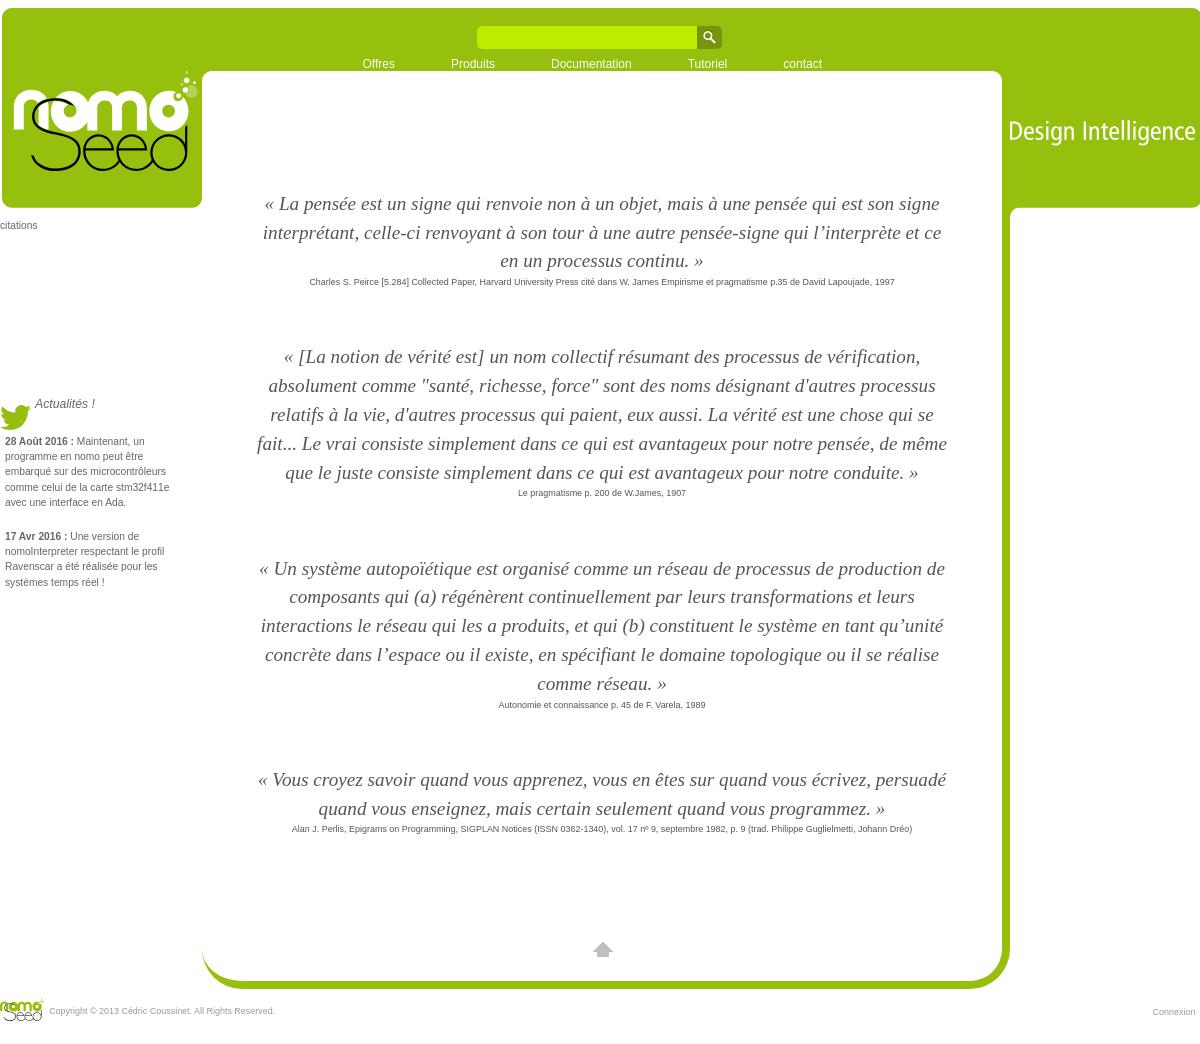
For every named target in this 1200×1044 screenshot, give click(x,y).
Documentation (591, 64)
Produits (473, 64)
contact (802, 64)
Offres (379, 64)
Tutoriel (708, 64)
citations (19, 225)
